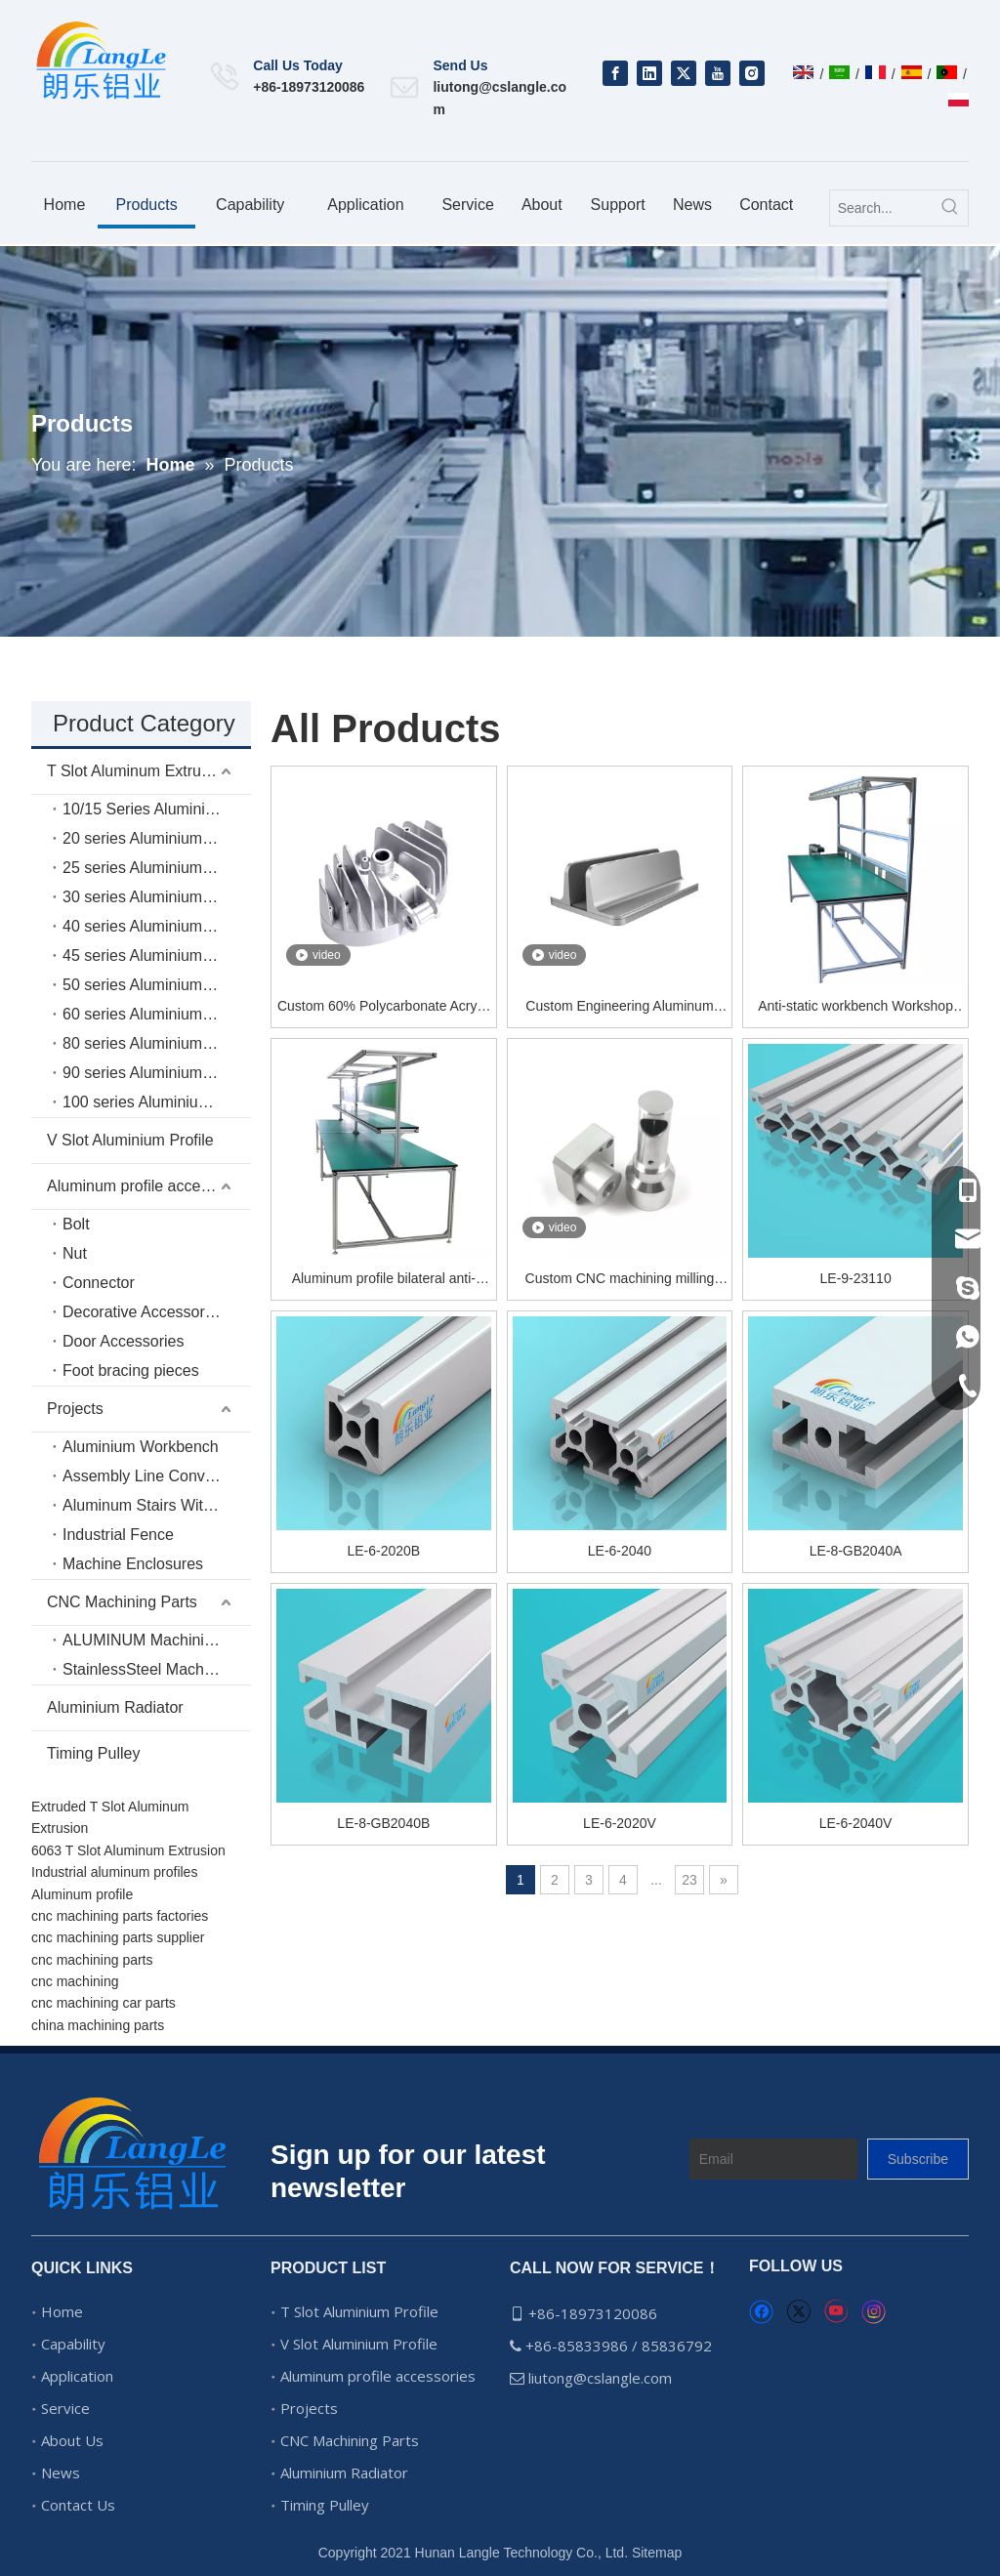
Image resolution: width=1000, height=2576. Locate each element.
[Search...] (881, 208)
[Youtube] (717, 73)
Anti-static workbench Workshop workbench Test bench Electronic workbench (855, 1007)
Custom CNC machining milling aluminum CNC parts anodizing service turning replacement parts (620, 1279)
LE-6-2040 (619, 1550)
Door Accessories (123, 1341)
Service (65, 2408)
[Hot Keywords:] (950, 208)
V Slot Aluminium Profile (130, 1140)
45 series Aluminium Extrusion (156, 955)
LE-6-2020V (619, 1823)
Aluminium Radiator (115, 1707)
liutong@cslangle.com (602, 2378)
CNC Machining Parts (122, 1602)
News (60, 2472)
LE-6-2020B (383, 1550)
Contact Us (78, 2504)
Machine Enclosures (132, 1564)
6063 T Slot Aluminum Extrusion (128, 1850)
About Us (72, 2440)
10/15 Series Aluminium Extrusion (156, 809)
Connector (98, 1282)
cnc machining (75, 1981)
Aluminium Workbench (140, 1446)
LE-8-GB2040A (856, 1550)
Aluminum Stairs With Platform (156, 1505)
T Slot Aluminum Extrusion (138, 771)
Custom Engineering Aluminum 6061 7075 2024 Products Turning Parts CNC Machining (620, 1007)
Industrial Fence (118, 1534)
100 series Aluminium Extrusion (156, 1102)
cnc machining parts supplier (117, 1937)
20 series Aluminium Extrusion (156, 838)
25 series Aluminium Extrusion (156, 867)
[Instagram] (752, 73)
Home (62, 2311)
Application (77, 2376)
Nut (74, 1253)
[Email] (773, 2159)
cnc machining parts (92, 1960)
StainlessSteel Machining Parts (156, 1669)
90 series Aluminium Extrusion (156, 1072)
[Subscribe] (918, 2159)
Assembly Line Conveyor (148, 1476)
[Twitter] (683, 73)
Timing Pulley (93, 1753)
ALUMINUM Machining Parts (156, 1640)
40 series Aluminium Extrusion (156, 926)
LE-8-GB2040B (383, 1823)
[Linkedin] (649, 73)
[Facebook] (615, 73)
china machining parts (97, 2025)
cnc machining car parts (103, 2003)
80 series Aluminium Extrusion (156, 1043)
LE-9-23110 (856, 1278)
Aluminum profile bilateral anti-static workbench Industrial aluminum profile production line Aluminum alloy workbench (383, 1279)
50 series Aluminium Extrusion (156, 984)
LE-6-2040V (856, 1823)
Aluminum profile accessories (148, 1186)
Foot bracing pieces (130, 1370)
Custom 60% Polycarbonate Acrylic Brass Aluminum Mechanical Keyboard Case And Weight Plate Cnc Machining (383, 1007)
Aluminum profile (82, 1894)
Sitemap (657, 2552)
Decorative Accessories (143, 1312)
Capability (73, 2343)
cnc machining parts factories (119, 1916)
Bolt (76, 1224)
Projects (75, 1408)
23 (689, 1880)
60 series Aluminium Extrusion (156, 1014)
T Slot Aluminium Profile (359, 2311)
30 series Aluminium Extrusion (156, 897)
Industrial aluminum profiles (114, 1872)
